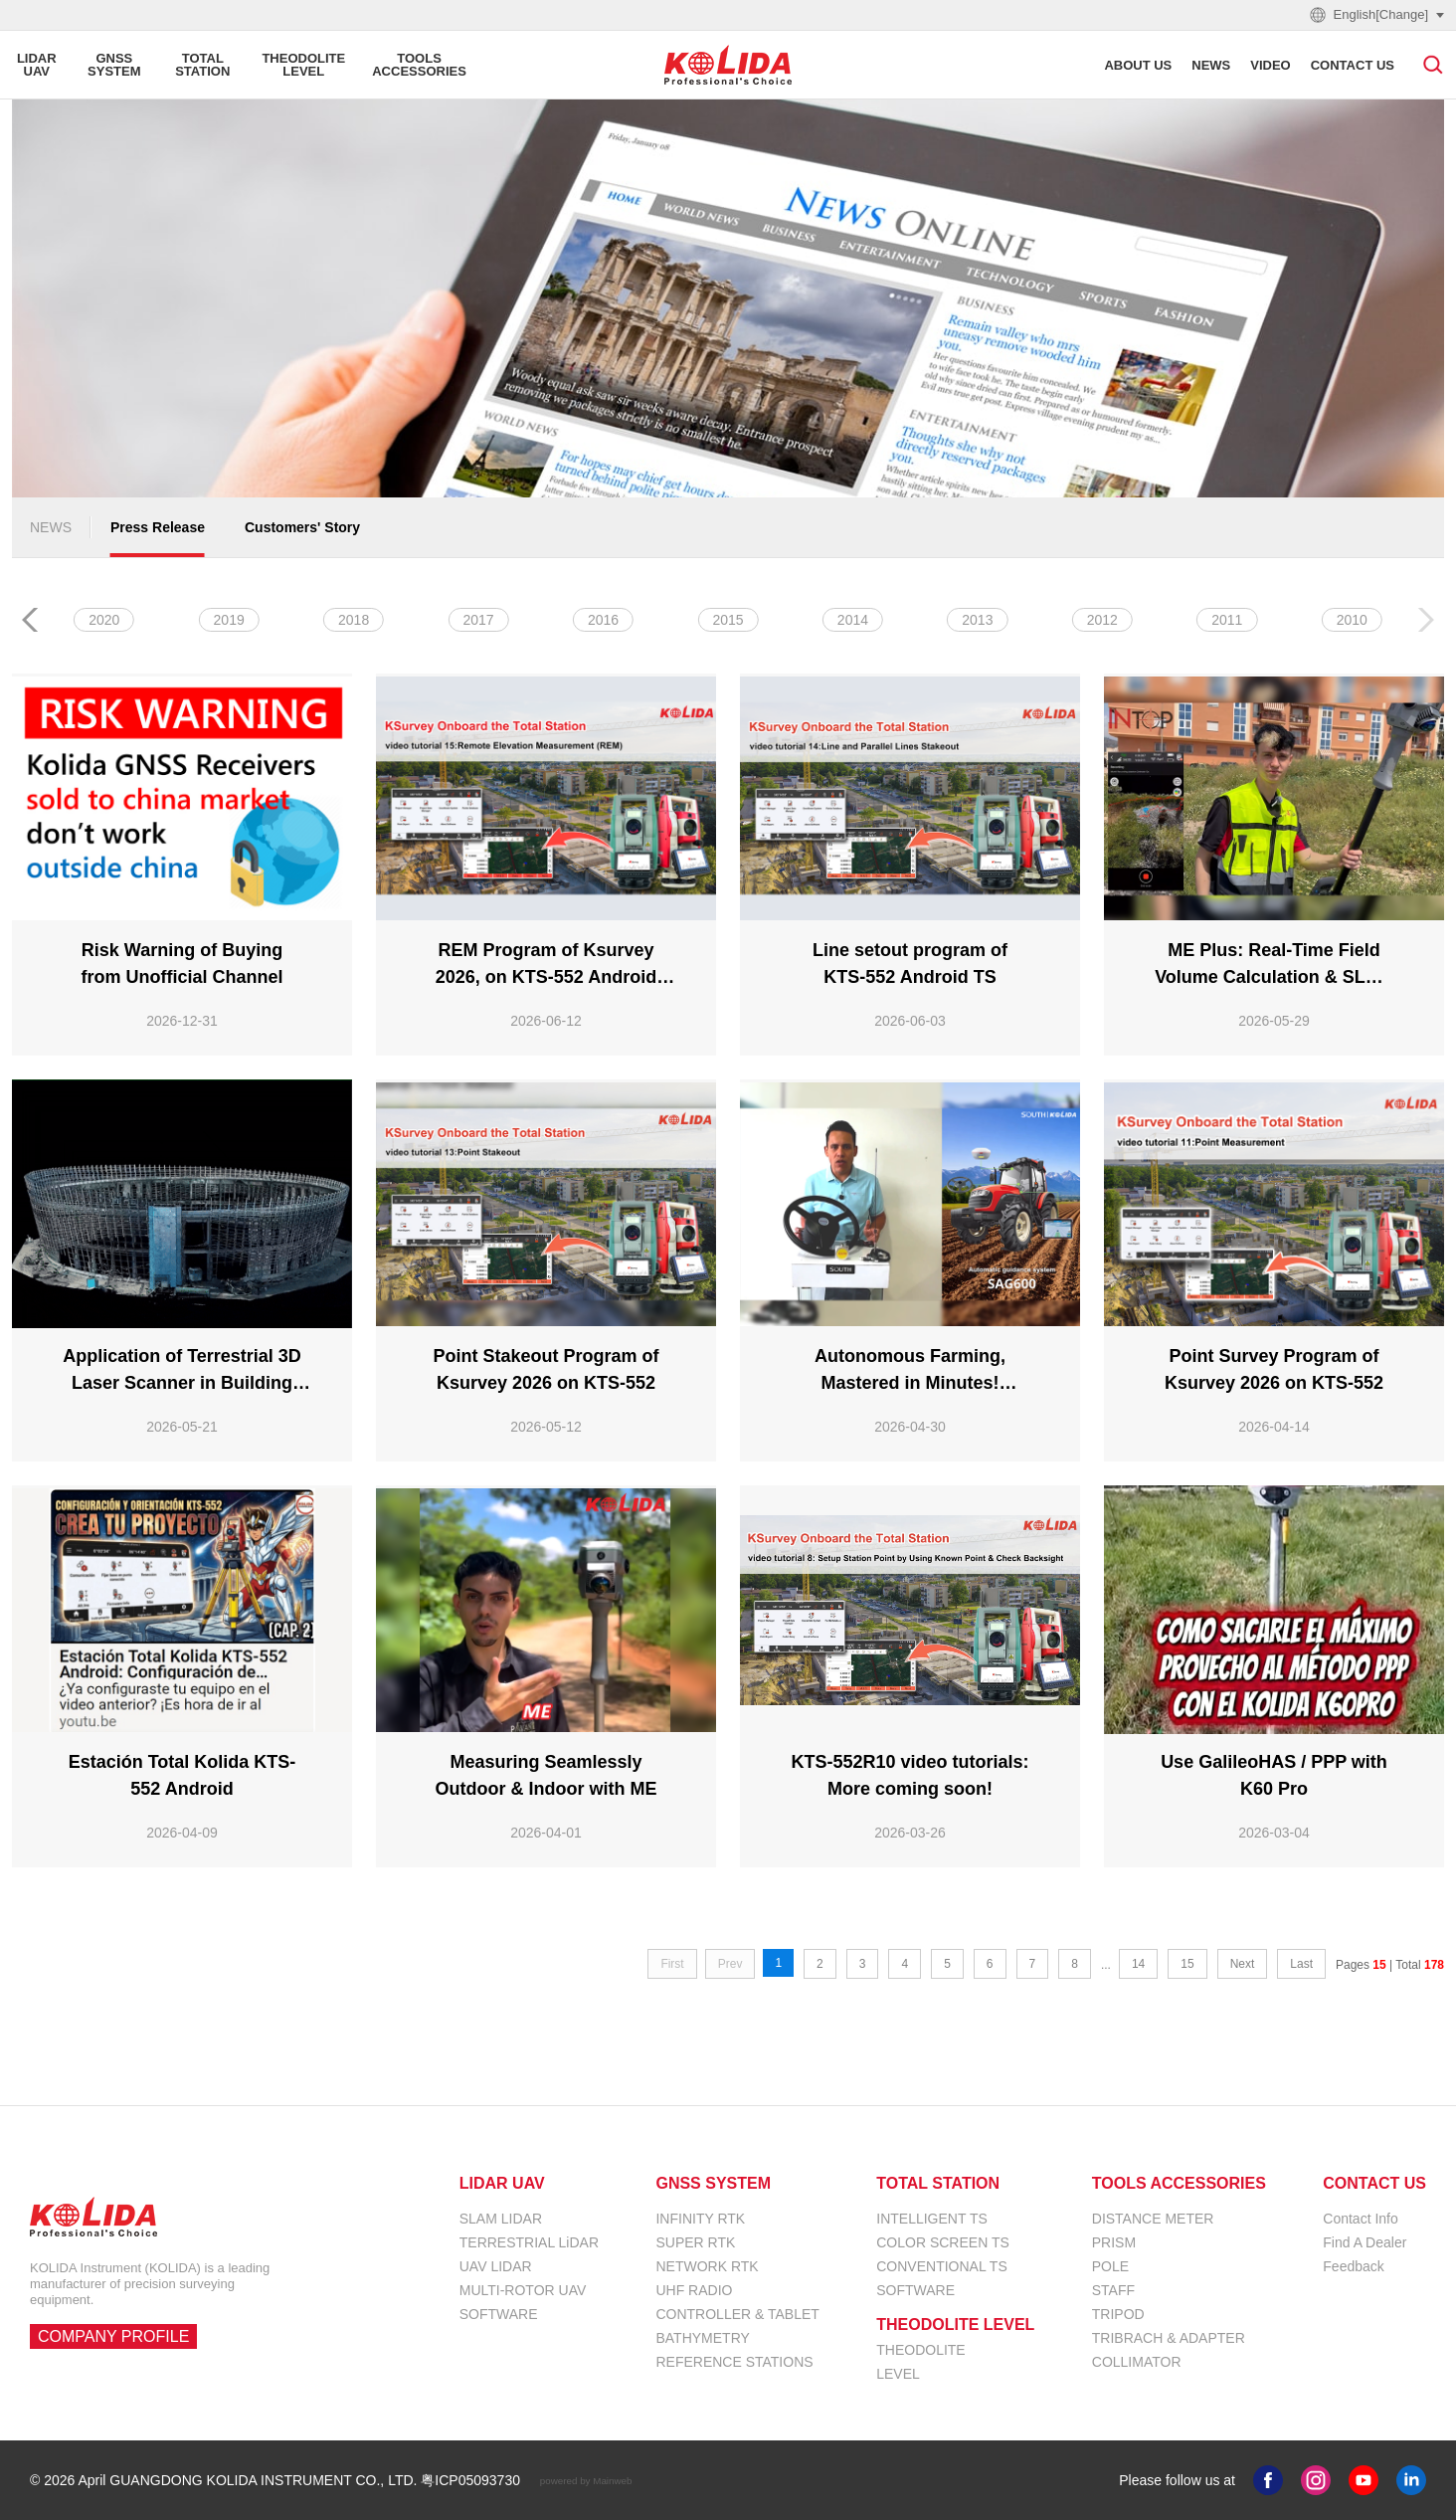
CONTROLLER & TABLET (737, 2314)
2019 (1102, 620)
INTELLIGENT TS (932, 2219)
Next (1242, 1964)
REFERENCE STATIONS (734, 2362)
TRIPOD (1118, 2314)
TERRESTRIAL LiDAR (529, 2242)
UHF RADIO (693, 2290)
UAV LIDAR (495, 2266)
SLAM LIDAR (500, 2219)
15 (1187, 1964)
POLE (1110, 2266)
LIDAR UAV (502, 2184)
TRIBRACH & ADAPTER (1168, 2338)
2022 (727, 620)
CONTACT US (1374, 2184)
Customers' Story (302, 527)
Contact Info (1360, 2219)
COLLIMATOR (1137, 2362)
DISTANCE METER (1153, 2219)
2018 (1226, 620)
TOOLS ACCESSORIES (1179, 2184)
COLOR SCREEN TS (942, 2242)
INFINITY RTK (700, 2219)
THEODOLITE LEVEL (955, 2325)
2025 (353, 620)
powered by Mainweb (586, 2479)
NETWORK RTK (706, 2266)
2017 (1352, 620)
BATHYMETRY (702, 2338)
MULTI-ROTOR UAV (523, 2290)
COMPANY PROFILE (113, 2336)
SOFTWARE (498, 2314)
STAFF (1113, 2290)
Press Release (157, 527)
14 (1138, 1964)
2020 (977, 620)
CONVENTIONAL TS (941, 2266)
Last (1301, 1964)
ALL (103, 620)
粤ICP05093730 (470, 2480)
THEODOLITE (920, 2350)
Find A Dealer (1364, 2242)
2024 (478, 620)
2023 (603, 620)
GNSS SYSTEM (713, 2184)
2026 (229, 620)
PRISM (1114, 2242)
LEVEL (898, 2374)
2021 (852, 620)
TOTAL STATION (938, 2184)
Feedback (1353, 2266)
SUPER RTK (695, 2242)
